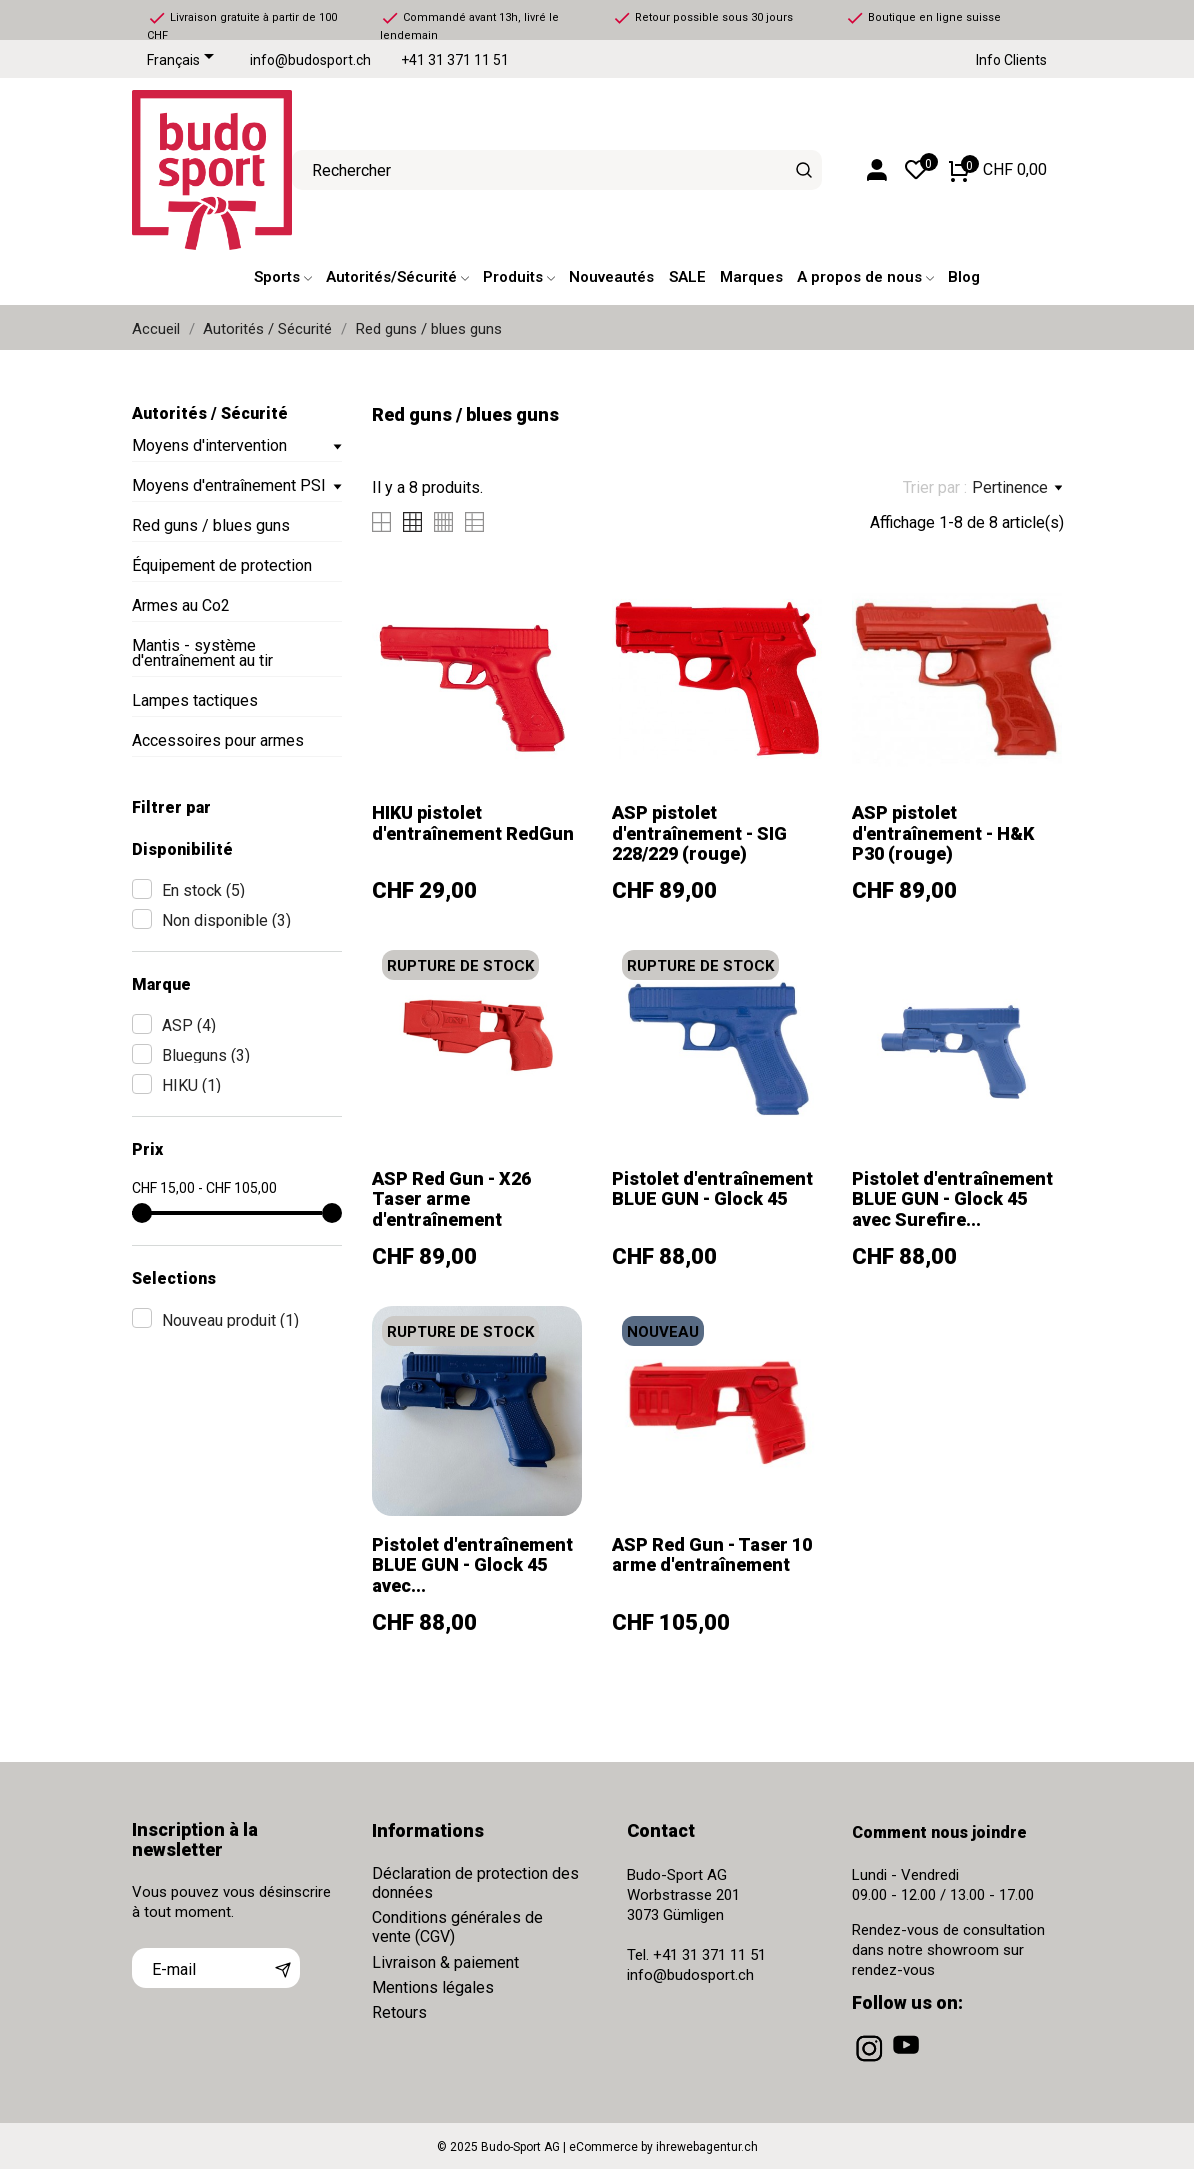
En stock (203, 890)
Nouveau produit (230, 1320)
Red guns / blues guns (211, 525)
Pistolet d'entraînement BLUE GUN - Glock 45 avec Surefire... (952, 1199)
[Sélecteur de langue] (184, 61)
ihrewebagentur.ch (707, 2147)
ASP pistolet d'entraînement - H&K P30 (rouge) (943, 833)
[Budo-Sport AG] (197, 170)
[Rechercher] (804, 170)
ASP (189, 1025)
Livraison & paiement (445, 1962)
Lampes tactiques (195, 700)
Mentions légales (433, 1987)
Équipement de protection (222, 565)
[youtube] (908, 2062)
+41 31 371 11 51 (455, 60)
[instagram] (871, 2062)
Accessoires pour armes (218, 740)
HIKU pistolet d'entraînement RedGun (473, 822)
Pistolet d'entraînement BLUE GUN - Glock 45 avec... (472, 1565)
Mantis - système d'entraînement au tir (202, 653)
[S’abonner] (283, 1968)
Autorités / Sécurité (210, 413)
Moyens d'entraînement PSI (229, 485)
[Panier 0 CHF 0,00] (998, 170)
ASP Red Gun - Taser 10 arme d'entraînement (712, 1554)
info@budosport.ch (310, 60)
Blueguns (206, 1055)
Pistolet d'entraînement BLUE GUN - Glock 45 (712, 1188)
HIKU (191, 1085)
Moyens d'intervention (209, 445)
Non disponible (226, 920)
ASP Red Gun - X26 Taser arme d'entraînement (451, 1199)
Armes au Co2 (181, 605)
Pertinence (1017, 488)
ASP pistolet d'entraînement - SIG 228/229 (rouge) (699, 833)
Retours (399, 2012)
